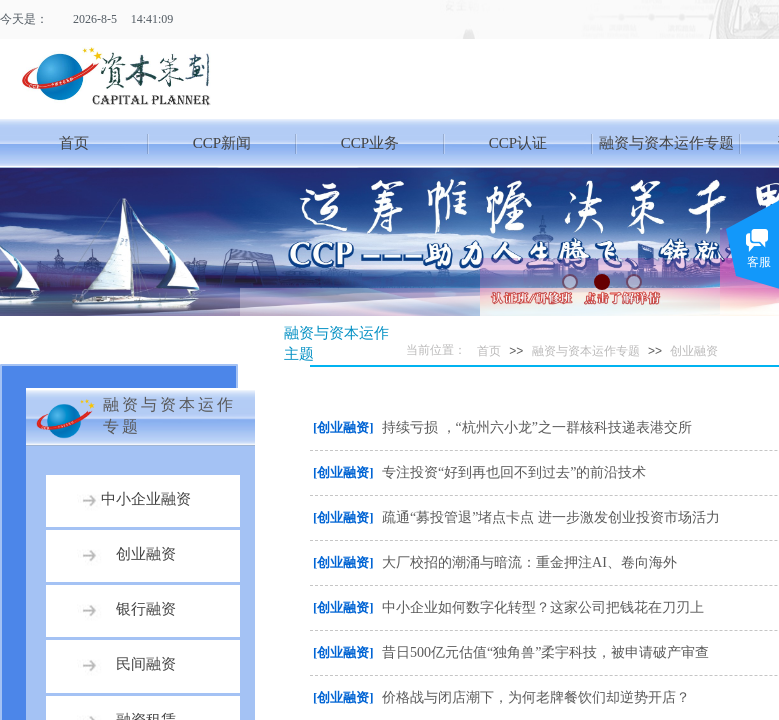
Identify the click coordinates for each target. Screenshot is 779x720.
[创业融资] (343, 427)
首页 (74, 143)
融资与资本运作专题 (666, 143)
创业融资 (694, 351)
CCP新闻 (222, 143)
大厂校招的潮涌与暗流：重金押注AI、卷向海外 (529, 562)
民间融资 (146, 664)
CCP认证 (518, 143)
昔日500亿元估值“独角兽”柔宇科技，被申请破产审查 (545, 652)
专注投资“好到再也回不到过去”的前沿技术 (514, 472)
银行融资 (146, 609)
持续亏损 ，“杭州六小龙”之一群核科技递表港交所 (537, 427)
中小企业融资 (146, 499)
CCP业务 (370, 143)
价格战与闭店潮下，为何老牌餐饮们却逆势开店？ (536, 697)
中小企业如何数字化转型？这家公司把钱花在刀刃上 (543, 607)
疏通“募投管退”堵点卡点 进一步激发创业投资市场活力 (551, 517)
